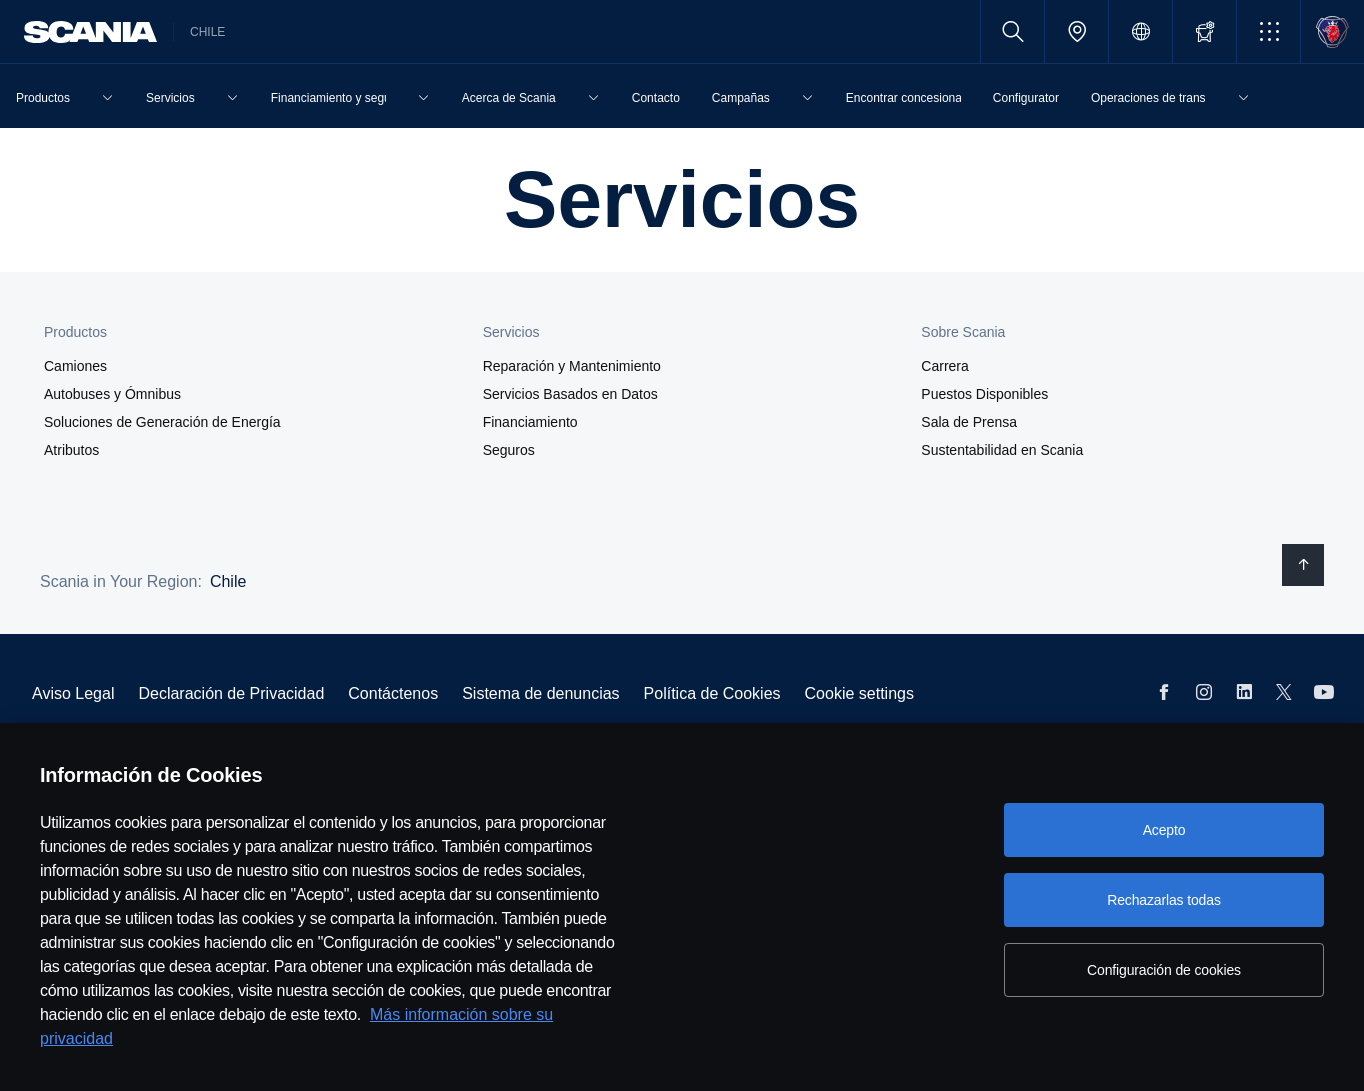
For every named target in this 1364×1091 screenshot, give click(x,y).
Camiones (75, 366)
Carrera (944, 366)
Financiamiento (530, 422)
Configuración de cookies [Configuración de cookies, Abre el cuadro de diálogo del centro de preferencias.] (1164, 970)
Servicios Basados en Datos (570, 394)
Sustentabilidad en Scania (1002, 450)
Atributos (71, 450)
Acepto (1164, 830)
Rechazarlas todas (1164, 900)
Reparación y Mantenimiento (572, 366)
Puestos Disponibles (984, 394)
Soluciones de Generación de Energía (162, 422)
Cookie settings (859, 693)
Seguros (509, 450)
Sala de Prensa (969, 422)
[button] (1268, 31)
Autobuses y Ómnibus (112, 394)
